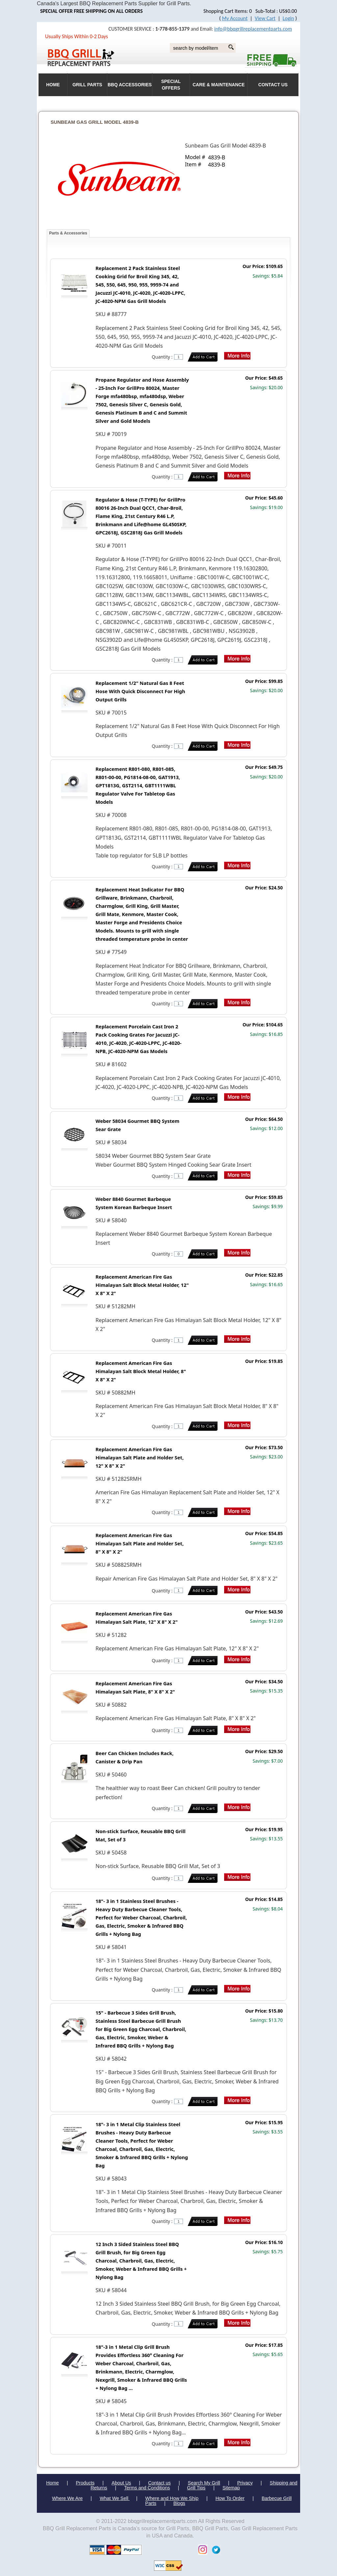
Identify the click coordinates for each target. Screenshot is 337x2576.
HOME (53, 84)
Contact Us (273, 84)
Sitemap (231, 2487)
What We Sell (115, 2498)
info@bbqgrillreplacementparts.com (253, 29)
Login (288, 18)
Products (85, 2482)
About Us (121, 2482)
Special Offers (171, 85)
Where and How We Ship (171, 2498)
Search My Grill (204, 2482)
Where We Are (67, 2498)
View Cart (265, 18)
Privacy (245, 2482)
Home (52, 2482)
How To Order (230, 2498)
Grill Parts (87, 84)
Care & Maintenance (219, 84)
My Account (235, 18)
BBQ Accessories (130, 84)
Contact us (159, 2482)
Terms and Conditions (147, 2487)
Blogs (179, 2503)
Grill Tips (196, 2487)
